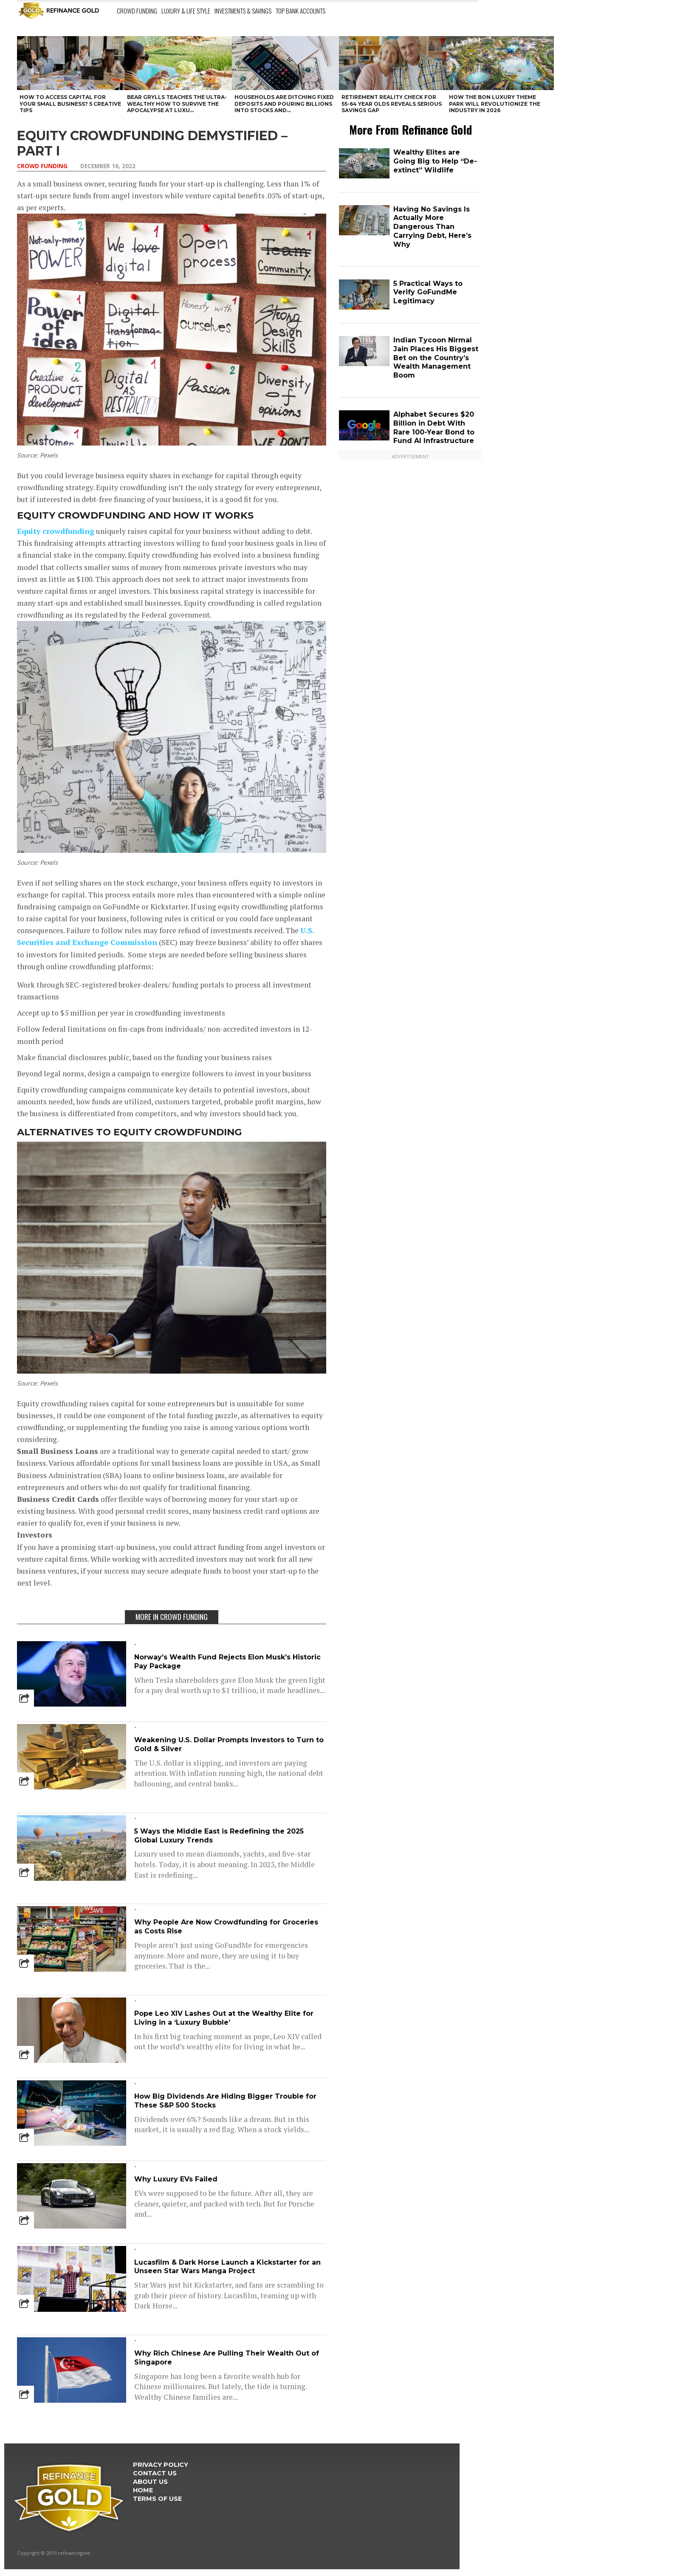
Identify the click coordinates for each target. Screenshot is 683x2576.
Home (143, 2490)
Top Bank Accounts (300, 10)
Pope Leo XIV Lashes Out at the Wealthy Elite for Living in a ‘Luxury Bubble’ (223, 2017)
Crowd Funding (137, 10)
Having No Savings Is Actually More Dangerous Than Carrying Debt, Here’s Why (432, 226)
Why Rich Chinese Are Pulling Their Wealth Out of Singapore (226, 2357)
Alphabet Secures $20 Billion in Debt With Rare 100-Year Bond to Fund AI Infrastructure (433, 427)
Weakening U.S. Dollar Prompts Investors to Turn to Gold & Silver (229, 1744)
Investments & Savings (242, 10)
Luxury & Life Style (185, 10)
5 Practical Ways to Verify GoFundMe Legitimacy (428, 292)
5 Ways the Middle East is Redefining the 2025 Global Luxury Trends (219, 1835)
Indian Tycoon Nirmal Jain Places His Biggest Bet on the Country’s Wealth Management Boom (435, 357)
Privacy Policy (160, 2465)
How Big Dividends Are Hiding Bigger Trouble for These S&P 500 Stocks (225, 2100)
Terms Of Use (157, 2499)
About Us (150, 2482)
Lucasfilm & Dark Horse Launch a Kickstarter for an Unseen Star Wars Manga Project (227, 2266)
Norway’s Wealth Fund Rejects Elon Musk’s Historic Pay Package (227, 1661)
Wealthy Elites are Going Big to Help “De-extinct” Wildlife (435, 161)
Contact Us (155, 2473)
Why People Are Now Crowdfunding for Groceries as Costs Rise (226, 1926)
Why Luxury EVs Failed (175, 2179)
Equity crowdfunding (55, 531)
